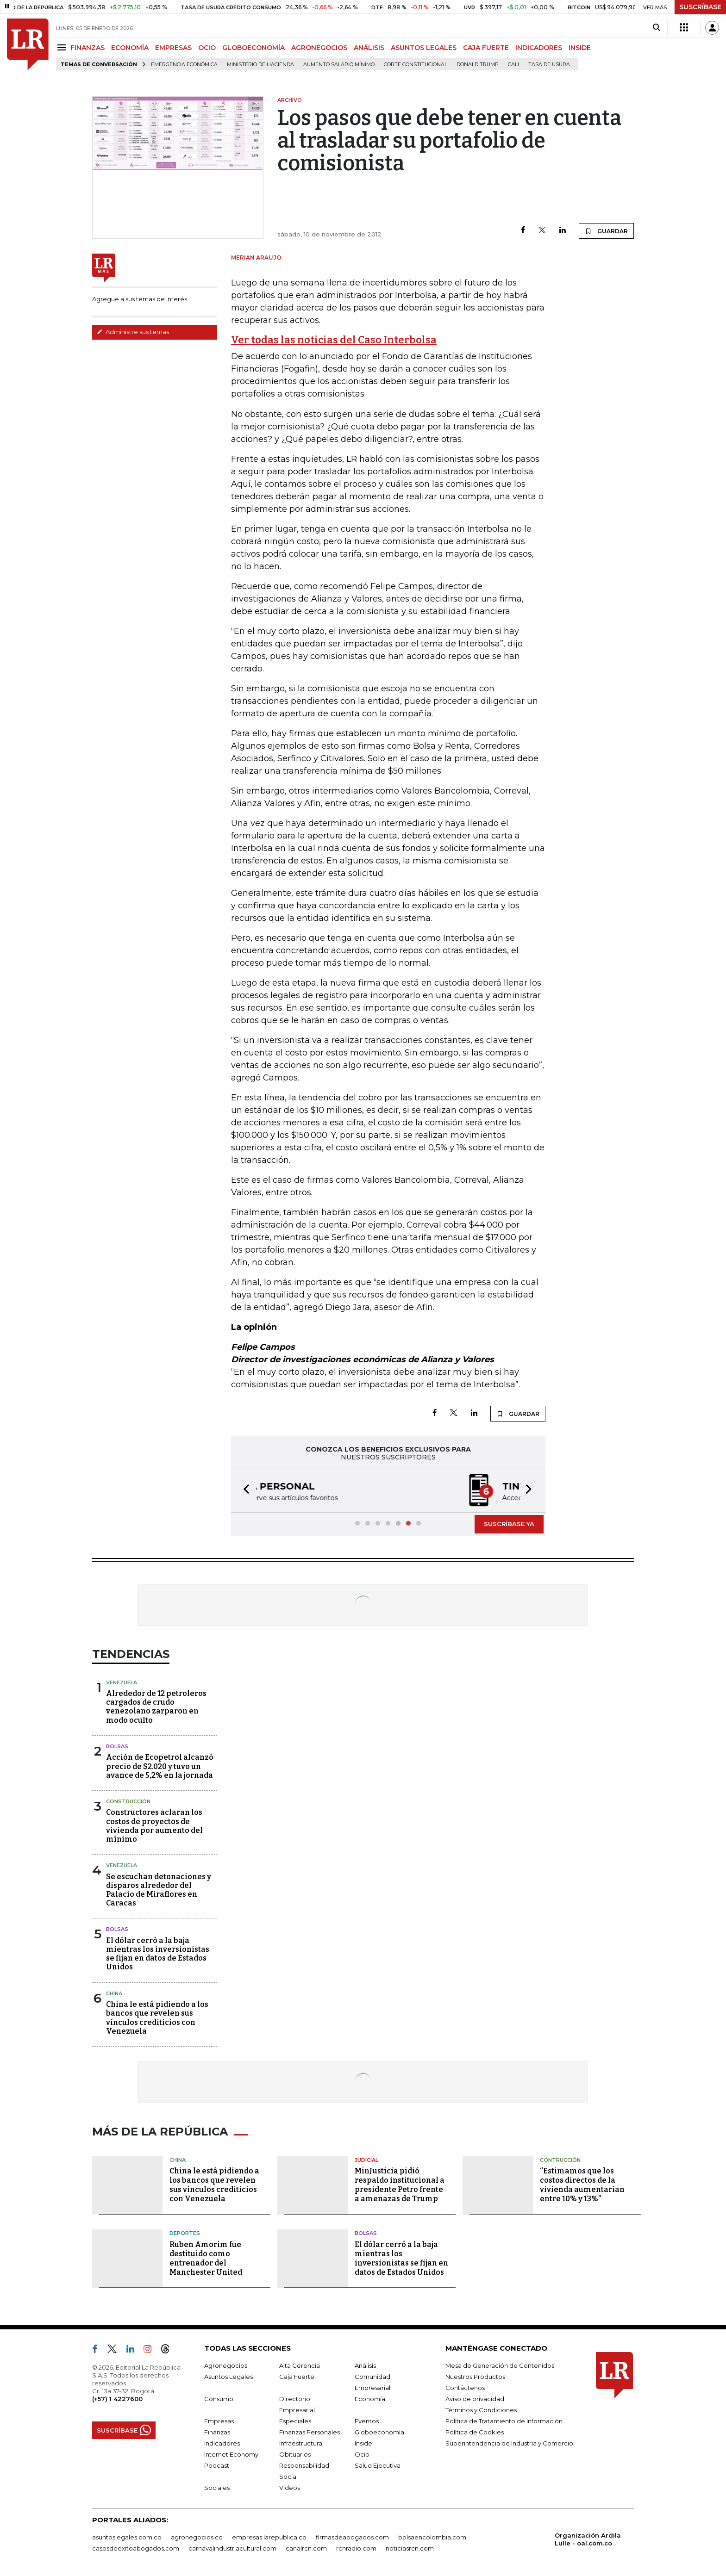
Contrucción (560, 2160)
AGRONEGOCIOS (319, 47)
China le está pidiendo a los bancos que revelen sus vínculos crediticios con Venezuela (157, 2018)
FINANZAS (87, 47)
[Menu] (63, 47)
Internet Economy (231, 2454)
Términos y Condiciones (481, 2410)
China (114, 1993)
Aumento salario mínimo (339, 65)
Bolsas (117, 1746)
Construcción (128, 1801)
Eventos (367, 2421)
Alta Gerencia (299, 2365)
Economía (370, 2398)
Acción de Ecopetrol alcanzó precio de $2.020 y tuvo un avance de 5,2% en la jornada (159, 1766)
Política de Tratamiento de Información (504, 2421)
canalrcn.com (306, 2548)
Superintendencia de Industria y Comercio (509, 2443)
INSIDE (580, 47)
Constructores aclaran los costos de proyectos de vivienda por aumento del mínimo (154, 1826)
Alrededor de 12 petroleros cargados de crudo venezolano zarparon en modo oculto (156, 1707)
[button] (243, 1490)
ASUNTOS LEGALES (424, 47)
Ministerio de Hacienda (260, 65)
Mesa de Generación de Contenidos (499, 2365)
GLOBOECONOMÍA (253, 47)
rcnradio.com (356, 2548)
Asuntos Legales (228, 2376)
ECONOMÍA (130, 47)
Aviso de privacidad (474, 2398)
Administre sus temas (133, 331)
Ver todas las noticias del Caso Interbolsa (334, 340)
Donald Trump (478, 65)
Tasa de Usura (549, 65)
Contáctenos (465, 2387)
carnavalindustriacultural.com (232, 2548)
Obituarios (295, 2454)
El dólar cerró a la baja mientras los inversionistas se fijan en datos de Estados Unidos (157, 1954)
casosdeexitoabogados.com (135, 2548)
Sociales (217, 2487)
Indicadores (222, 2443)
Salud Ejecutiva (378, 2465)
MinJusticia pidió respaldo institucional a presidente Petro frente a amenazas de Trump (399, 2184)
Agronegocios (225, 2365)
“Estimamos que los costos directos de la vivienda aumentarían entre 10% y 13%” (582, 2184)
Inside (363, 2443)
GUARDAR (606, 231)
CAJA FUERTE (486, 47)
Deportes (184, 2233)
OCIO (207, 47)
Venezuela (121, 1682)
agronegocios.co (197, 2537)
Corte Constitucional (415, 65)
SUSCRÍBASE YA (509, 1523)
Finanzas (217, 2432)
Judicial (366, 2160)
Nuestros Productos (475, 2376)
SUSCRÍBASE (700, 7)
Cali (513, 65)
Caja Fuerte (296, 2376)
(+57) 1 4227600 (117, 2398)
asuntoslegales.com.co (127, 2537)
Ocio (362, 2454)
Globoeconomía (379, 2432)
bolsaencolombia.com (432, 2537)
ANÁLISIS (369, 47)
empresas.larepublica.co (269, 2537)
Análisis (365, 2365)
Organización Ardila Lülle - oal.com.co (588, 2539)
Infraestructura (300, 2443)
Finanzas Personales (309, 2432)
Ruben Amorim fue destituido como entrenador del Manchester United (205, 2258)
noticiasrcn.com (410, 2548)
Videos (289, 2487)
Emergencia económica (184, 65)
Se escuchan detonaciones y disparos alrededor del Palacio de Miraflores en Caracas (158, 1890)
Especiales (295, 2421)
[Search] (656, 27)
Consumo (218, 2398)
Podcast (216, 2465)
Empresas (219, 2421)
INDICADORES (538, 47)
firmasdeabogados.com (352, 2537)
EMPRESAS (173, 47)
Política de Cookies (474, 2432)
